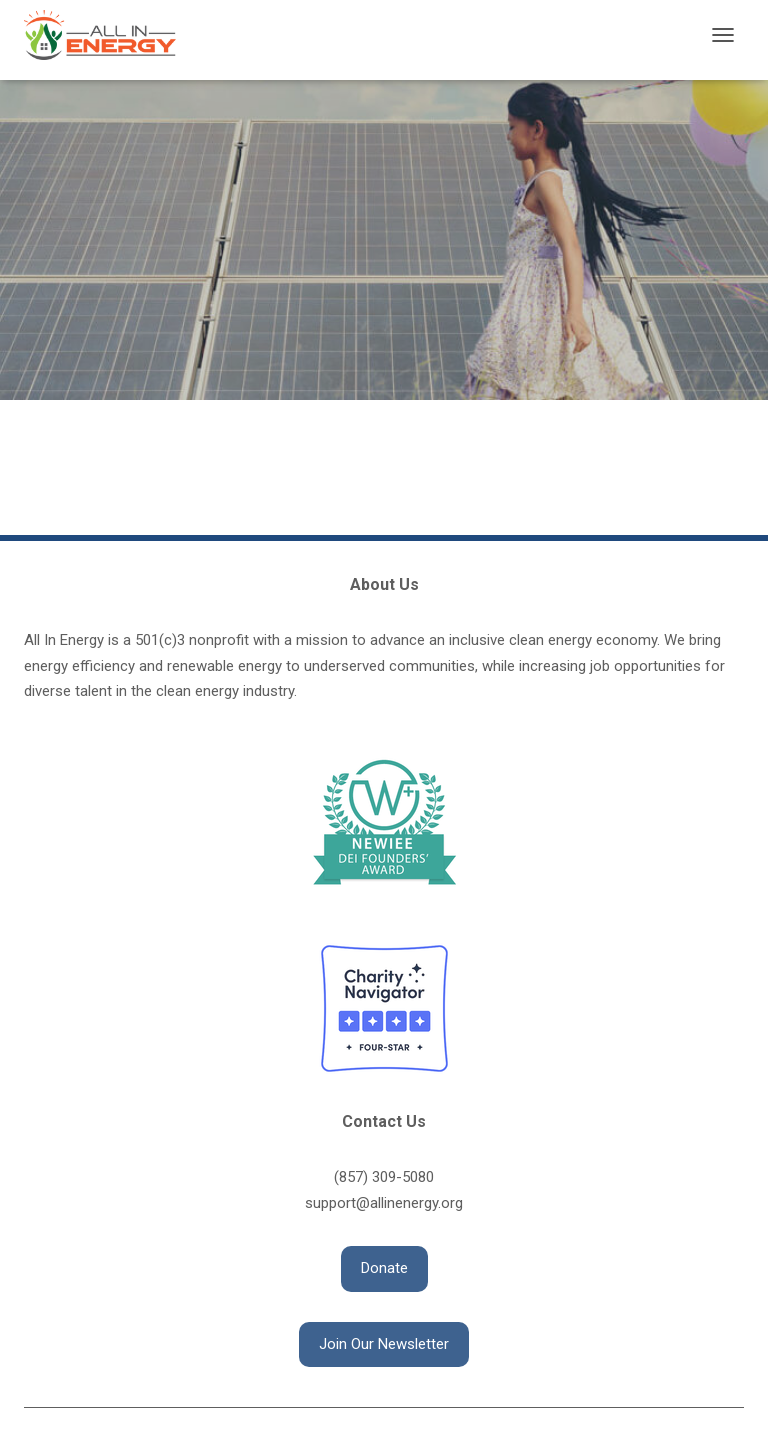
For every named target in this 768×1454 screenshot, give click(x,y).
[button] (384, 1269)
